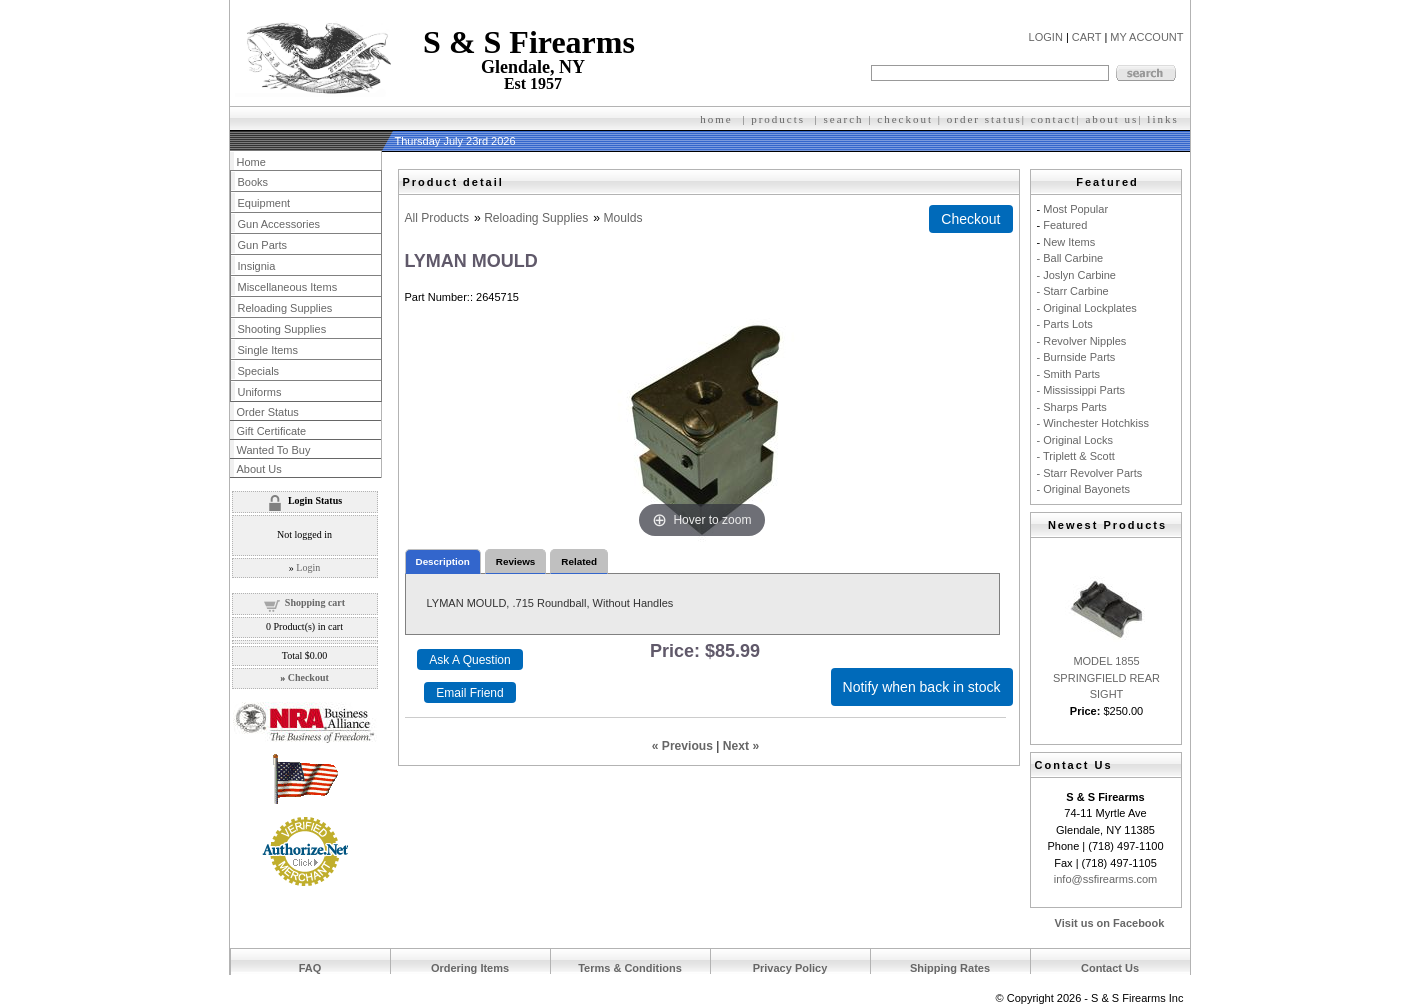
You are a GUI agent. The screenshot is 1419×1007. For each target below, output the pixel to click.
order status (984, 119)
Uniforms (260, 392)
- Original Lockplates (1087, 308)
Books (253, 182)
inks (1165, 119)
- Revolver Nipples (1082, 341)
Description (443, 561)
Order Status (268, 412)
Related (579, 561)
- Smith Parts (1069, 374)
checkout (905, 119)
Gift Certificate (272, 431)
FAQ (310, 968)
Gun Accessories (279, 224)
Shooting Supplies (282, 329)
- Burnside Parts (1076, 357)
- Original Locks (1075, 440)
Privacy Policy (790, 968)
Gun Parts (263, 245)
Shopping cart (315, 602)
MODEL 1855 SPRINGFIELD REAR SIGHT (1106, 677)
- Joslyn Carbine (1076, 275)
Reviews (516, 561)
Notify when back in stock (922, 687)
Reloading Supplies (536, 218)
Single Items (268, 350)
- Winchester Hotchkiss (1093, 423)
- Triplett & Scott (1076, 456)
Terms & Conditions (630, 968)
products (778, 119)
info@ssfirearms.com (1105, 879)
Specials (259, 371)
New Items (1069, 242)
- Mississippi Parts (1081, 390)
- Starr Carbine (1073, 291)
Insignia (257, 266)
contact (1054, 119)
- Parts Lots (1065, 324)
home (716, 119)
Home (251, 162)
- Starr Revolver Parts (1090, 473)
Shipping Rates (950, 968)
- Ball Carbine (1070, 258)
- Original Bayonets (1084, 489)
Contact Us (1110, 968)
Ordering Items (470, 968)
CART (1087, 37)
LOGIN (1046, 37)
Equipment (264, 203)
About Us (259, 469)
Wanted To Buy (274, 450)
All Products (437, 218)
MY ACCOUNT (1146, 37)
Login (308, 567)
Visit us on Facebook (1110, 923)
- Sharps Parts (1072, 407)
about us (1111, 119)
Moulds (622, 218)
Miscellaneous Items (288, 287)
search (844, 119)
